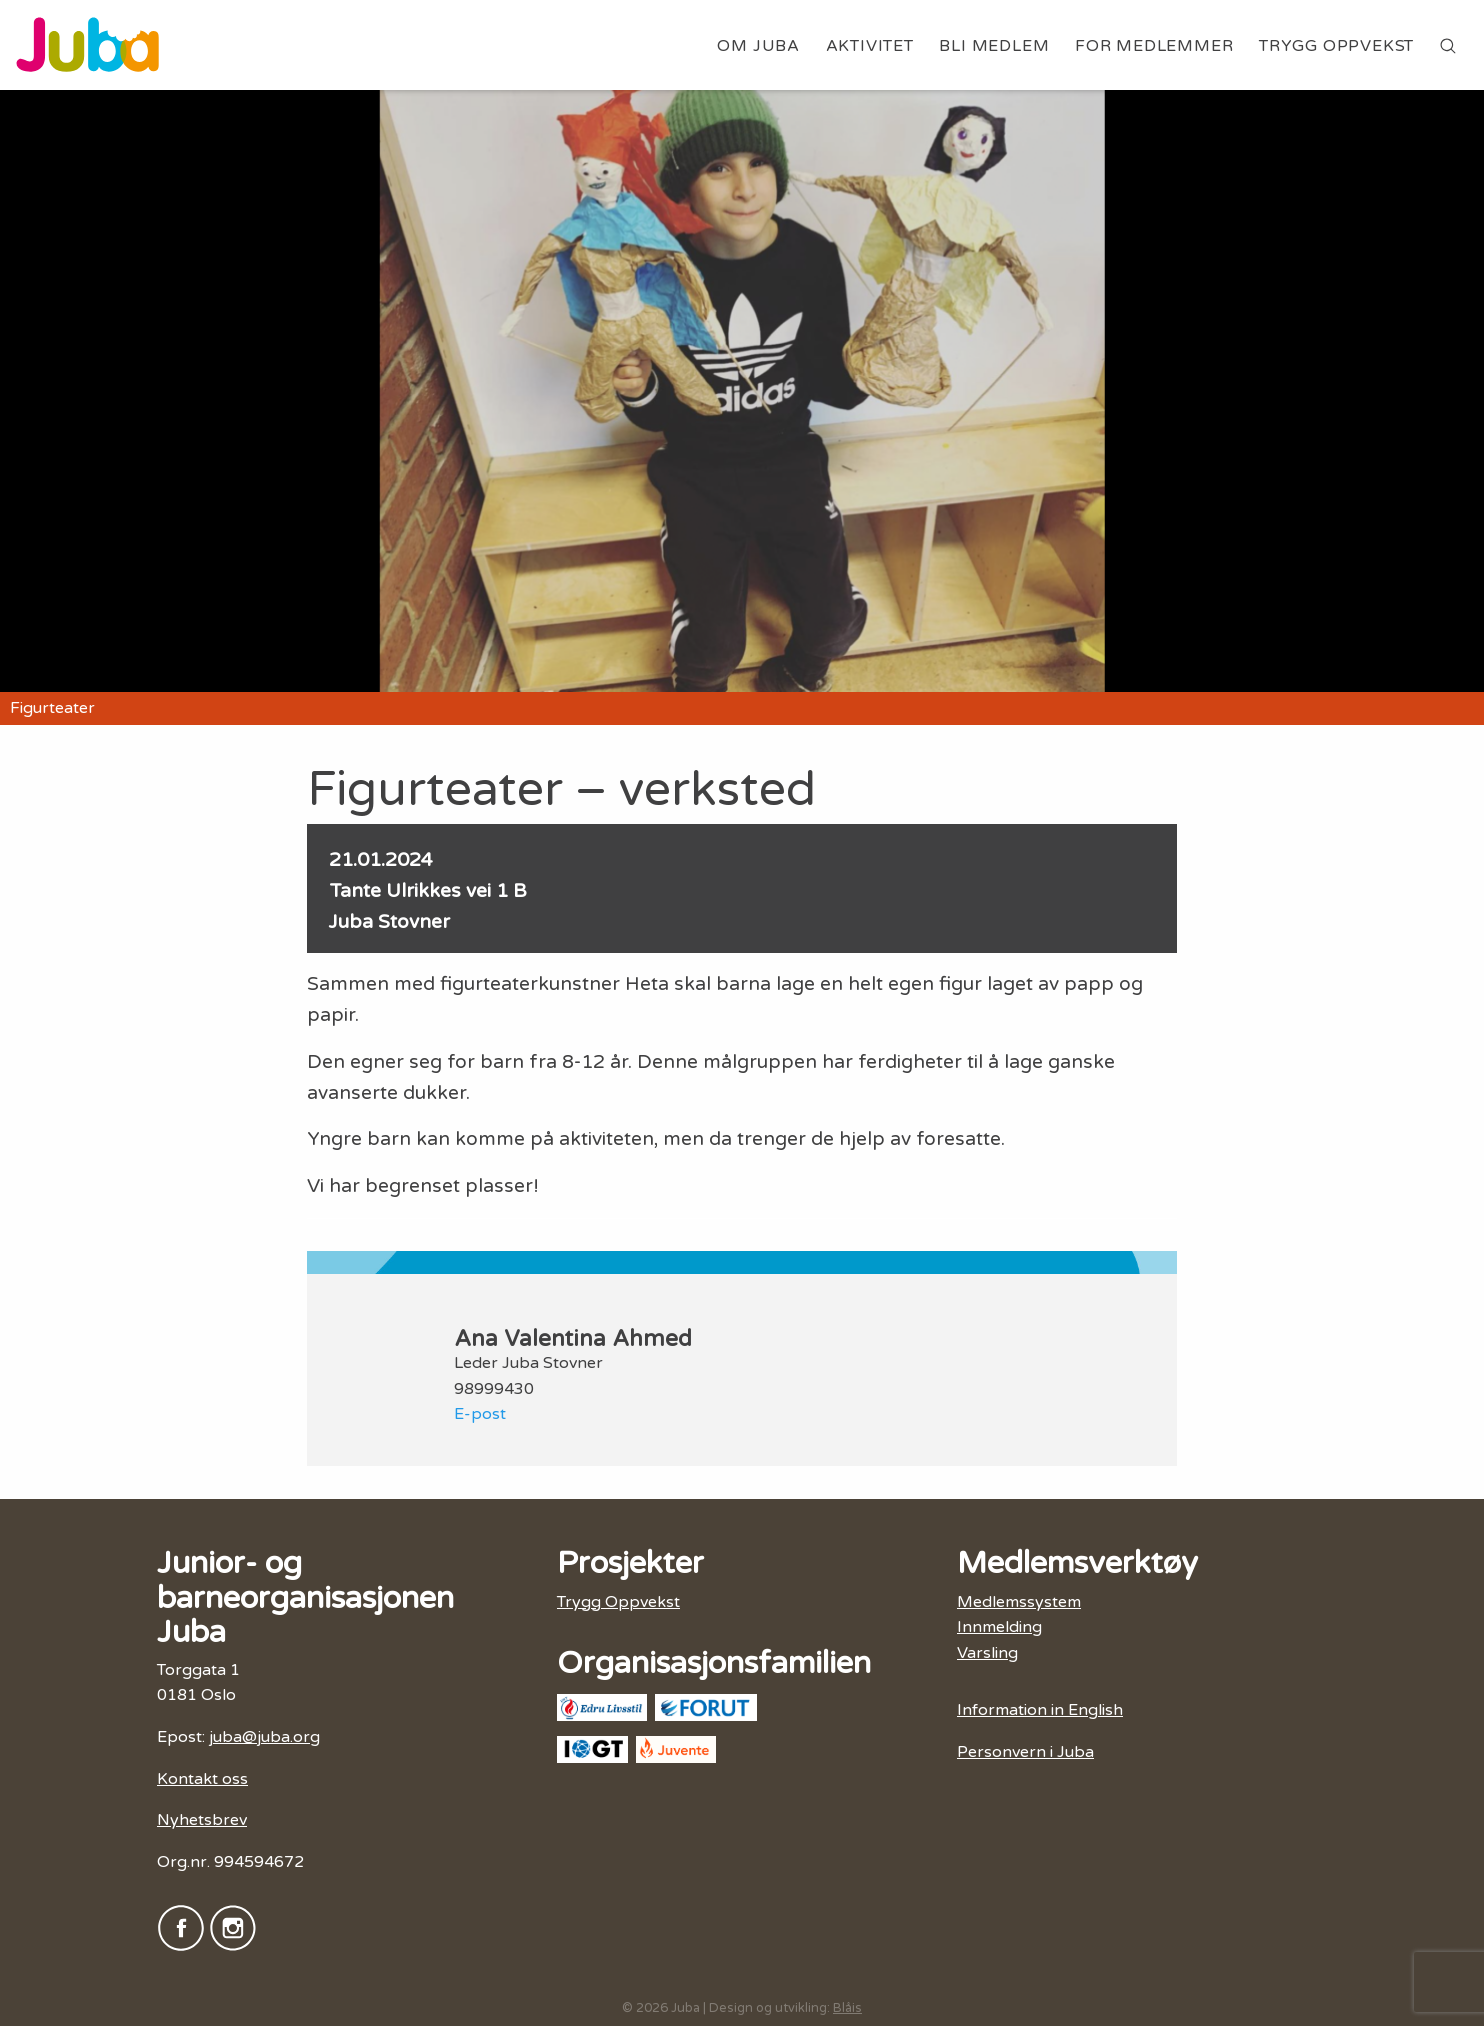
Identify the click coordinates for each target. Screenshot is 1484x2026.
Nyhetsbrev (202, 1820)
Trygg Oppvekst (1336, 46)
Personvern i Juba (1025, 1752)
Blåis (847, 2008)
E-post (480, 1414)
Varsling (987, 1653)
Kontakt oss (202, 1779)
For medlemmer (1154, 46)
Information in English (1040, 1710)
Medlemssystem (1019, 1602)
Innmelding (999, 1627)
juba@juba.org (264, 1737)
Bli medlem (994, 46)
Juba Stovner (389, 921)
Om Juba (758, 46)
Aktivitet (870, 46)
